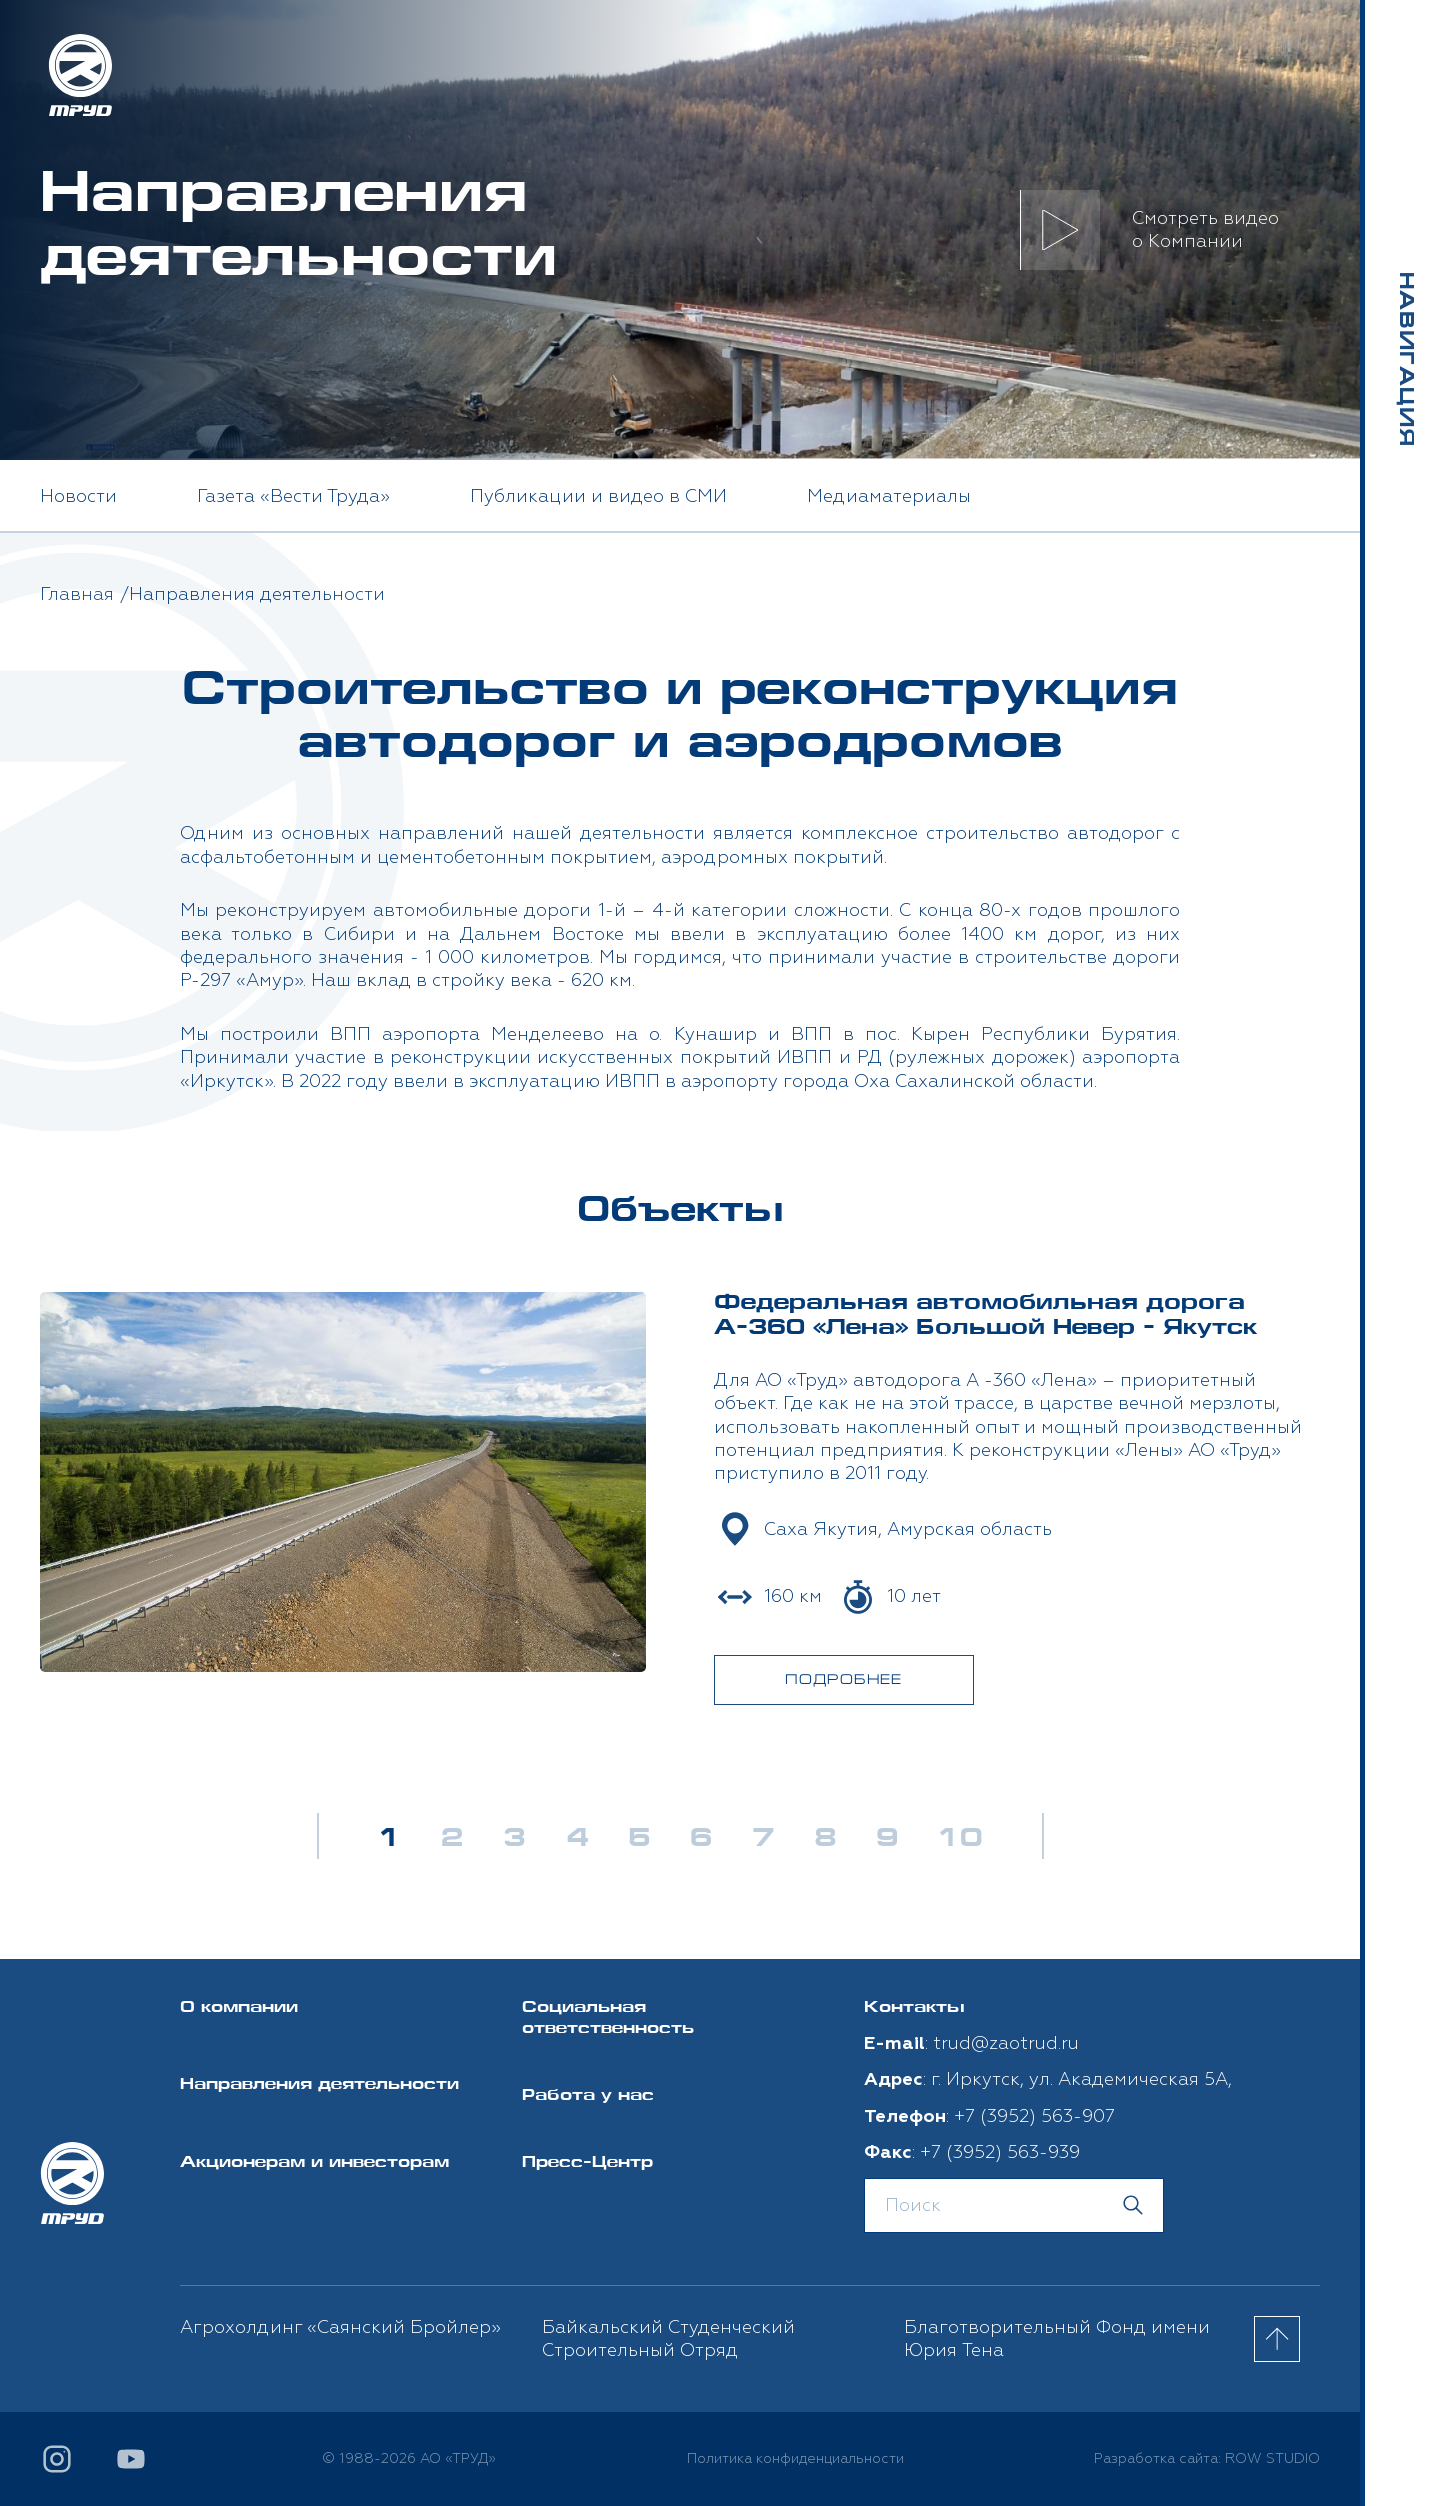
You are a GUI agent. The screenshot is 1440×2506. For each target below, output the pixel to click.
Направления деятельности (319, 2085)
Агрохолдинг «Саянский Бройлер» (340, 2327)
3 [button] (514, 1840)
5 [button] (639, 1840)
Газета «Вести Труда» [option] (293, 496)
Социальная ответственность (608, 2019)
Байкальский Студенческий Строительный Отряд (668, 2339)
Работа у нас (588, 2096)
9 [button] (887, 1840)
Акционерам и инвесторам (314, 2163)
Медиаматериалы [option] (889, 496)
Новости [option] (78, 496)
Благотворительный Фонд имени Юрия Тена (1057, 2339)
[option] (680, 1498)
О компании (239, 2008)
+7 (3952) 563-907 (1034, 2116)
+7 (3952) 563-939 (1000, 2152)
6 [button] (701, 1840)
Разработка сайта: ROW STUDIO (1207, 2458)
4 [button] (577, 1840)
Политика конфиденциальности (795, 2458)
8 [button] (825, 1840)
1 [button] (390, 1840)
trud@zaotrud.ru (1006, 2043)
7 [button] (763, 1840)
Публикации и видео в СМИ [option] (598, 496)
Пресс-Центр (587, 2163)
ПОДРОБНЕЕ (844, 1680)
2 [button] (452, 1840)
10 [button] (960, 1840)
